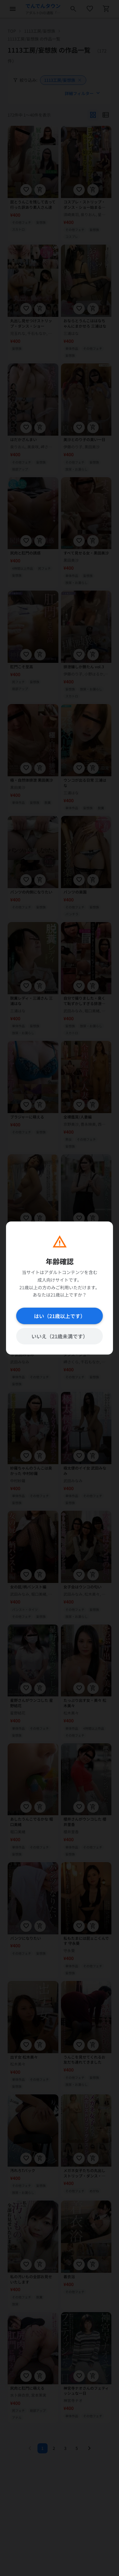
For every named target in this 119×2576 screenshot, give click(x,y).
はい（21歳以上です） (59, 1316)
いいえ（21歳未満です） (59, 1336)
